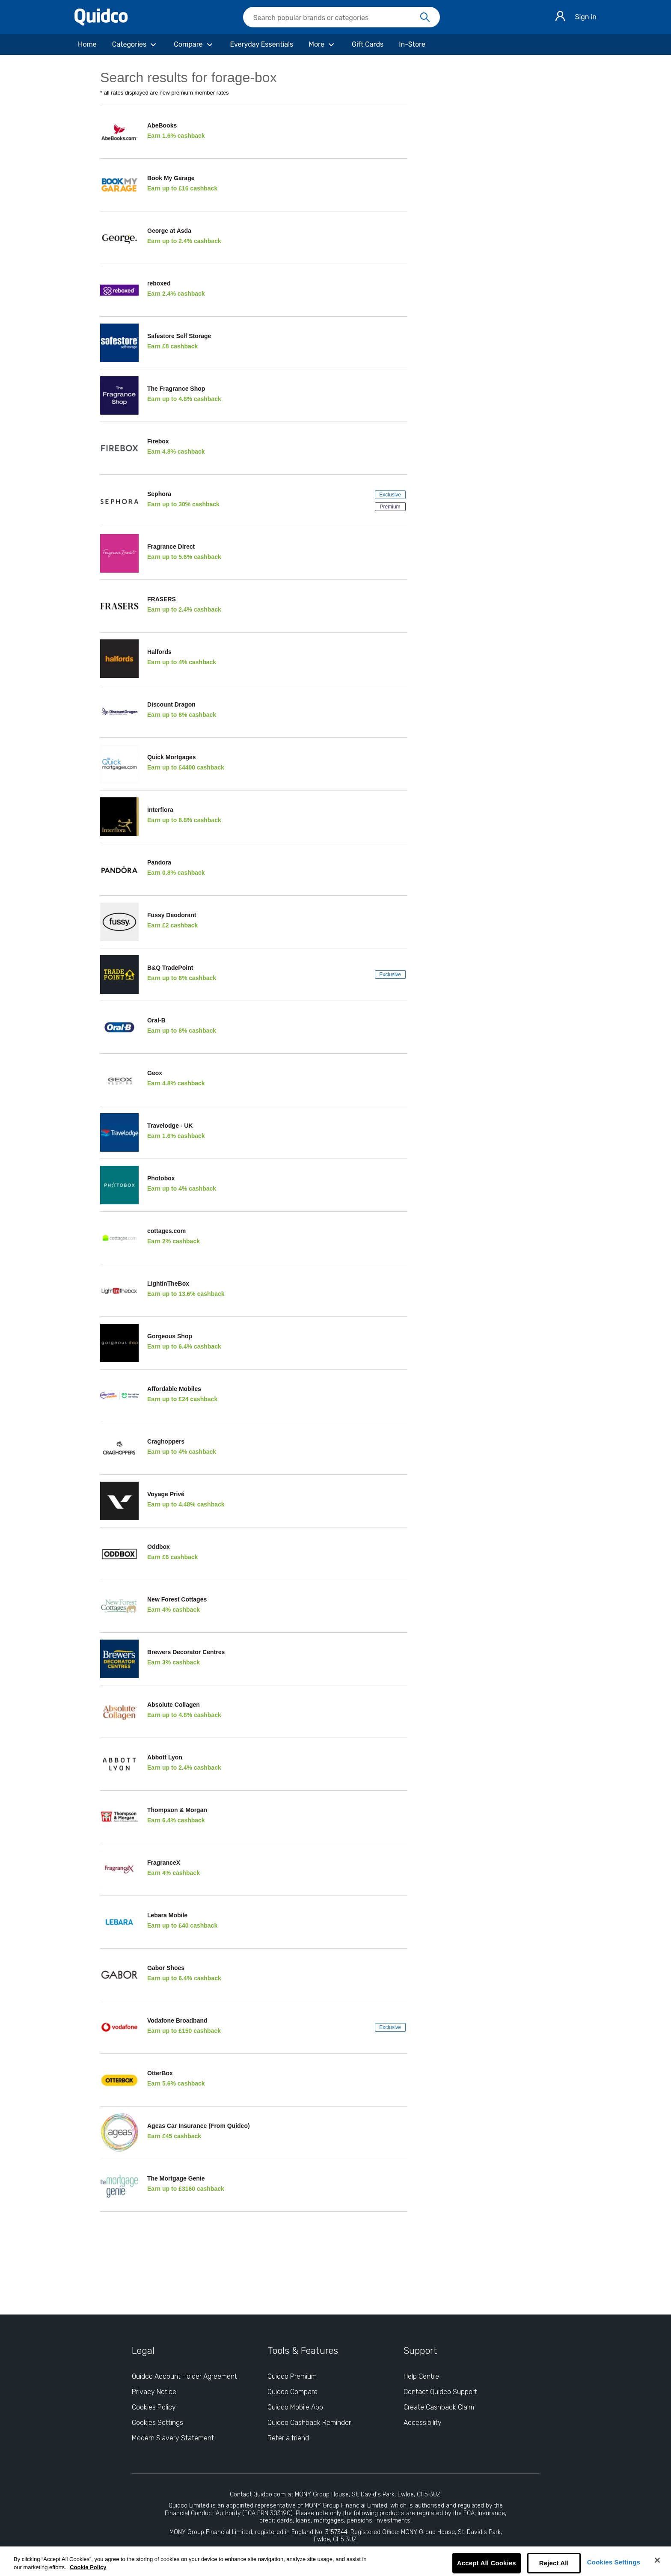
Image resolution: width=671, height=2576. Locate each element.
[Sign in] (560, 17)
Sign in (586, 17)
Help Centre (421, 2376)
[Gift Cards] (367, 44)
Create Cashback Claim (439, 2407)
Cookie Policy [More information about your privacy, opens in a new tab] (88, 2567)
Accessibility (423, 2423)
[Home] (87, 44)
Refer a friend (288, 2438)
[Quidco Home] (101, 23)
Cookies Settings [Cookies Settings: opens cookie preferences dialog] (157, 2423)
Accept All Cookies (486, 2563)
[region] (335, 2561)
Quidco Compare (292, 2392)
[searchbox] (341, 17)
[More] (322, 44)
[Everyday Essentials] (261, 44)
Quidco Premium (292, 2376)
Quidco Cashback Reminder (309, 2423)
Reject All (554, 2563)
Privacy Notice (154, 2392)
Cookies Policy (154, 2407)
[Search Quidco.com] (336, 18)
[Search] (425, 17)
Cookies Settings (613, 2562)
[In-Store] (412, 44)
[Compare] (194, 44)
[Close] (657, 2560)
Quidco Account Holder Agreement (184, 2376)
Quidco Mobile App (295, 2407)
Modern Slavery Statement (173, 2438)
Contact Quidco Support (440, 2392)
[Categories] (135, 44)
